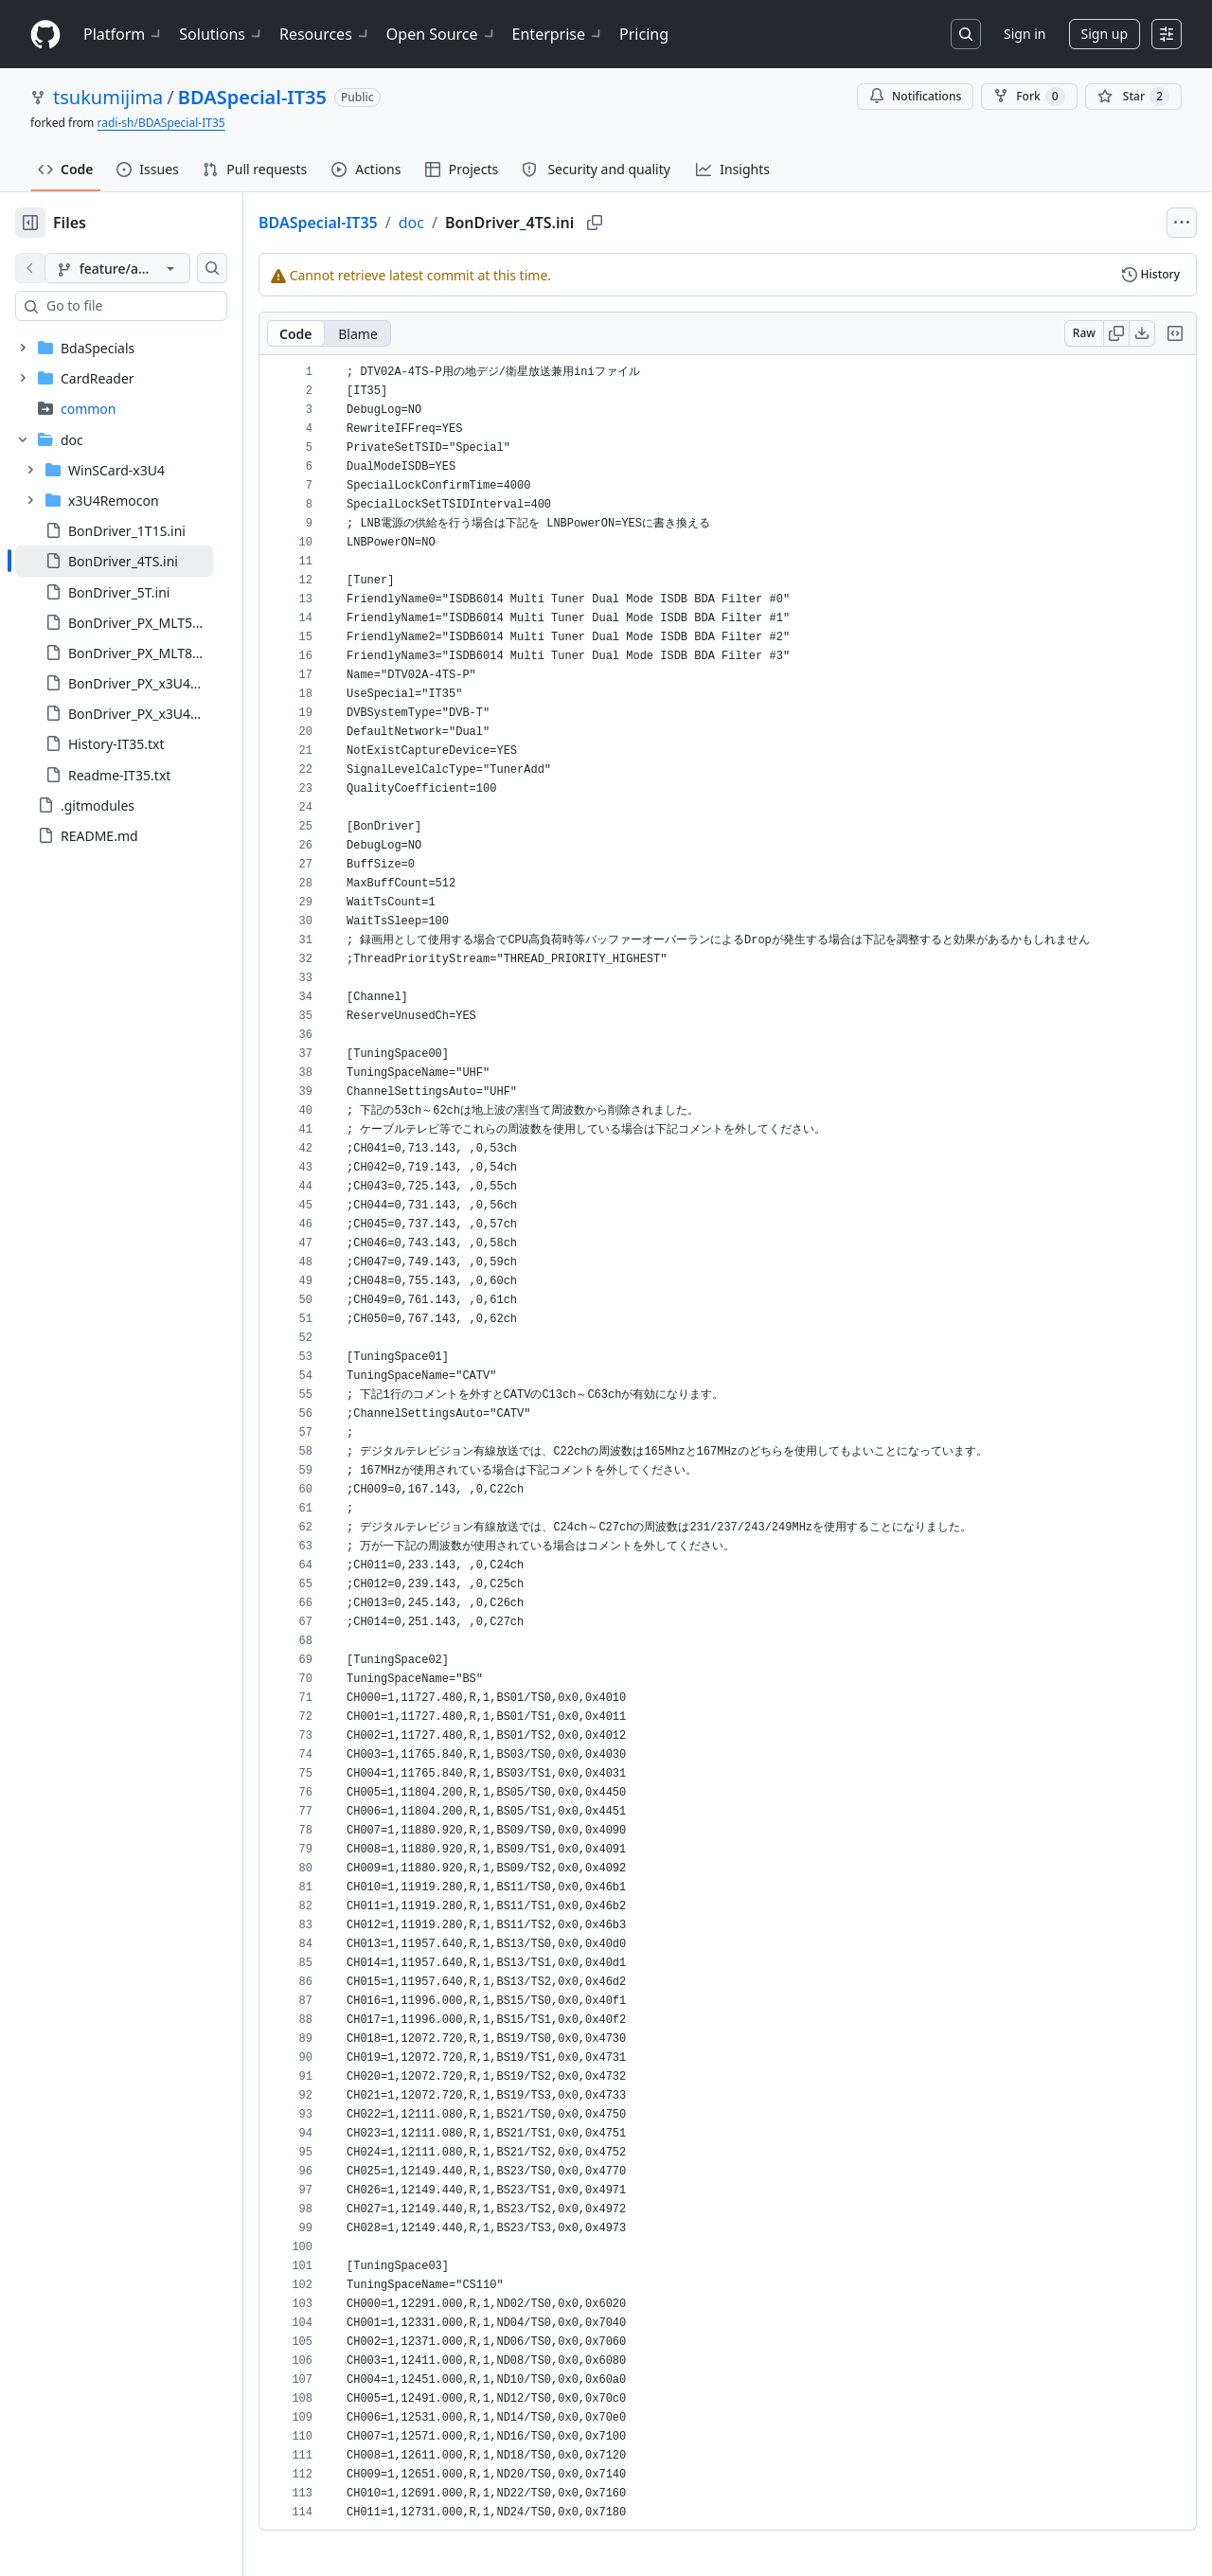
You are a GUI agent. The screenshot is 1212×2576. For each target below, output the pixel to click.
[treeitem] (144, 561)
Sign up (1104, 34)
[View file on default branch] (30, 268)
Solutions (221, 34)
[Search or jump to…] (966, 34)
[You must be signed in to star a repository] (1133, 96)
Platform (123, 34)
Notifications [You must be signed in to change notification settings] (915, 96)
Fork (1028, 96)
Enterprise (558, 34)
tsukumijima (108, 97)
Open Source (441, 34)
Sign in (1024, 34)
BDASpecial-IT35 (252, 97)
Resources (325, 34)
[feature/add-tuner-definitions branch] (148, 268)
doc (472, 222)
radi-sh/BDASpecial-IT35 (160, 123)
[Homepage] (45, 34)
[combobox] (159, 306)
